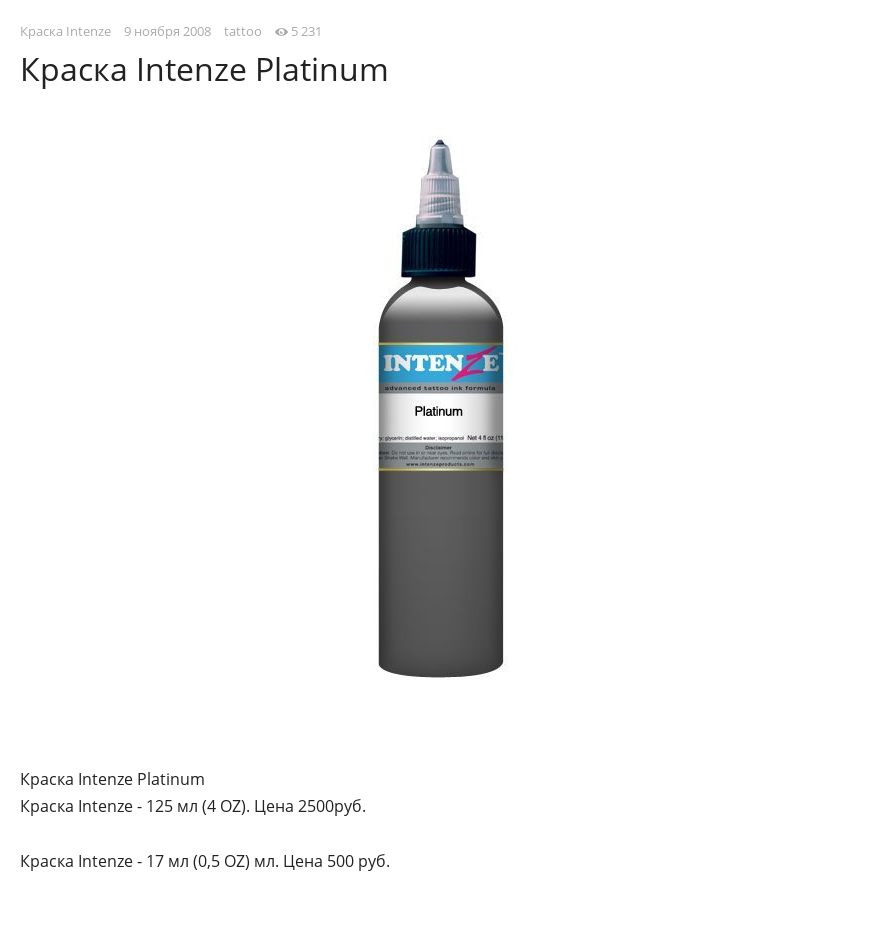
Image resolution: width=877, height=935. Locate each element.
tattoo (243, 31)
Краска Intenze (65, 31)
